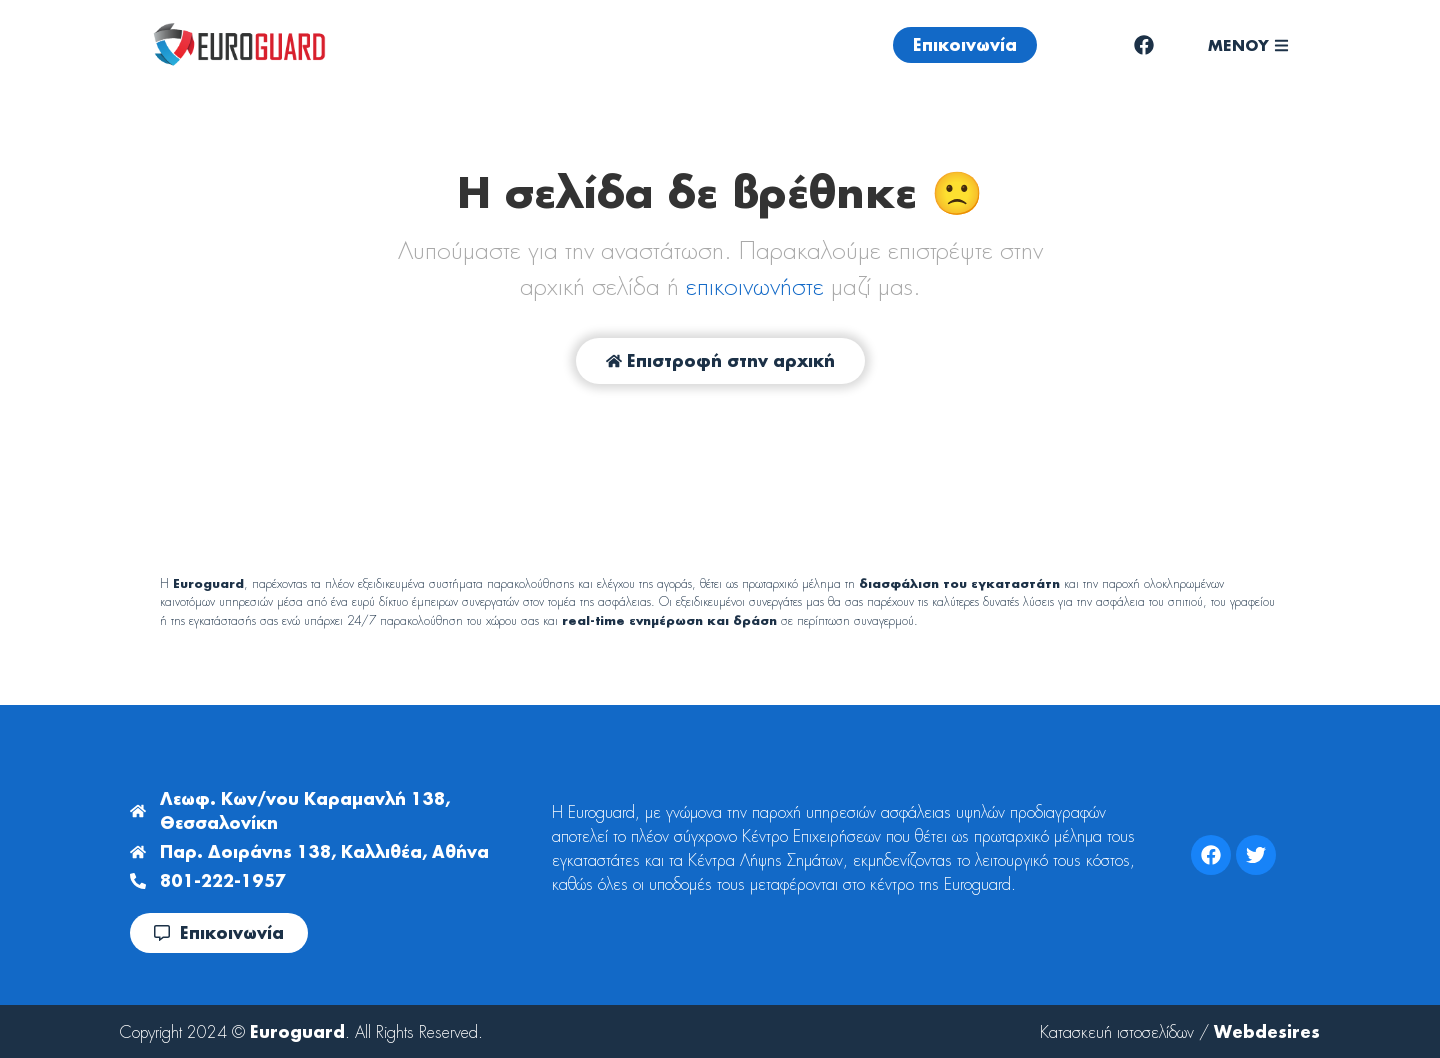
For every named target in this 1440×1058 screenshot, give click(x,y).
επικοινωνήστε (755, 286)
